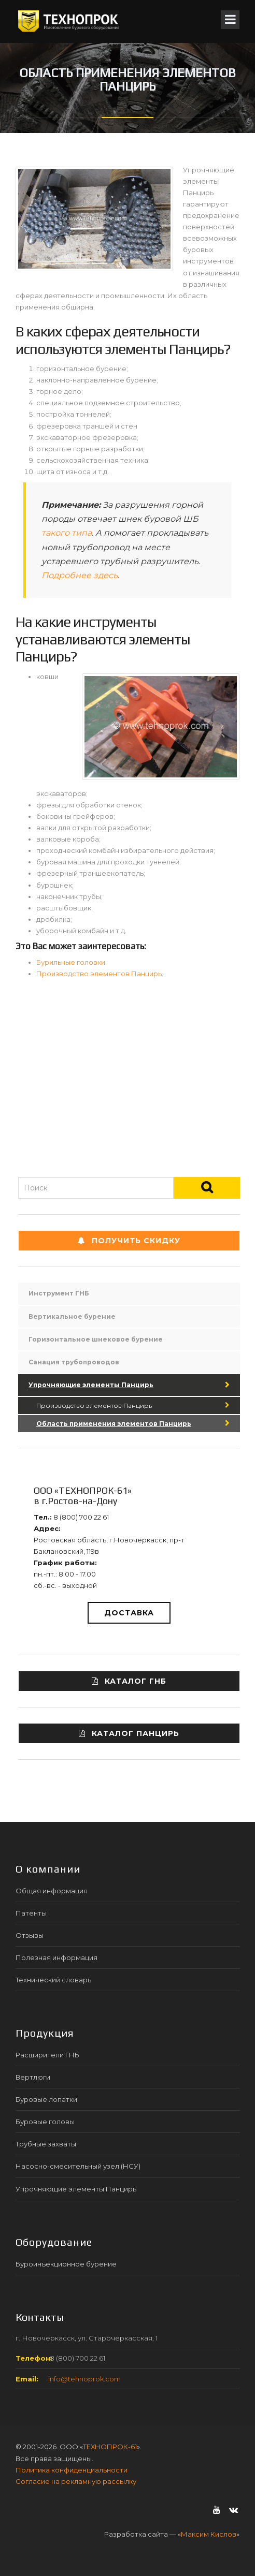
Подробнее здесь (79, 575)
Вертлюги (33, 2077)
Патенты (31, 1913)
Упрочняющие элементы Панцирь (91, 1385)
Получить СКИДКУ (129, 1240)
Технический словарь (53, 1980)
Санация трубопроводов (74, 1362)
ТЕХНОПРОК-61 (110, 2446)
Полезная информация (56, 1957)
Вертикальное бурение (72, 1316)
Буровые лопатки (46, 2099)
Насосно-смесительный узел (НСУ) (78, 2166)
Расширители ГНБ (47, 2055)
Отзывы (30, 1935)
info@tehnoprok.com (84, 2379)
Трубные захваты (46, 2144)
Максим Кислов (208, 2534)
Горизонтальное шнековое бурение (96, 1339)
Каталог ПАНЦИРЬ (129, 1733)
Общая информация (52, 1891)
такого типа (66, 533)
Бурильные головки (70, 962)
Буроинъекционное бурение (66, 2264)
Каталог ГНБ (129, 1681)
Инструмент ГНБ (59, 1293)
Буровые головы (45, 2121)
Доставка (129, 1612)
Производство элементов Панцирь (99, 973)
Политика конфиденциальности (72, 2470)
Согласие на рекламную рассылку (76, 2481)
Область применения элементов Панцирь (113, 1423)
